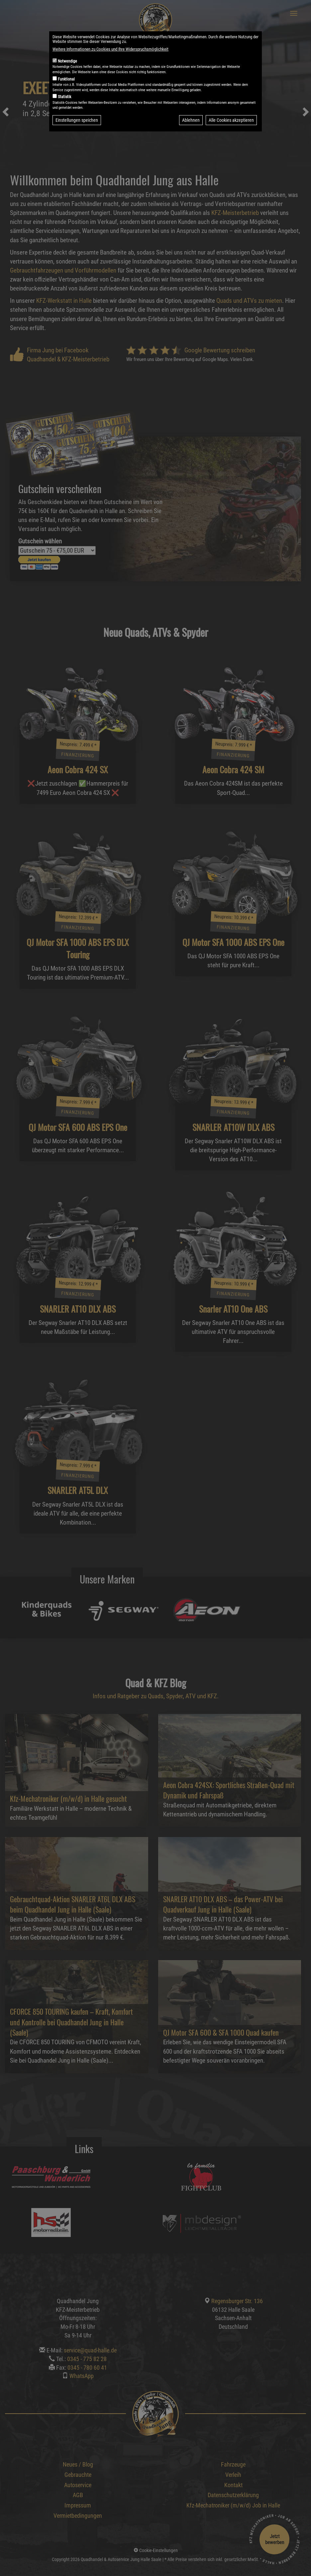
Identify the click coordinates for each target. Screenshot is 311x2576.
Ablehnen (191, 120)
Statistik (64, 96)
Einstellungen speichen (76, 120)
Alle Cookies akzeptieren (231, 120)
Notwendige (67, 61)
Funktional (66, 79)
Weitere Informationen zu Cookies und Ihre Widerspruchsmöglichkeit (110, 49)
